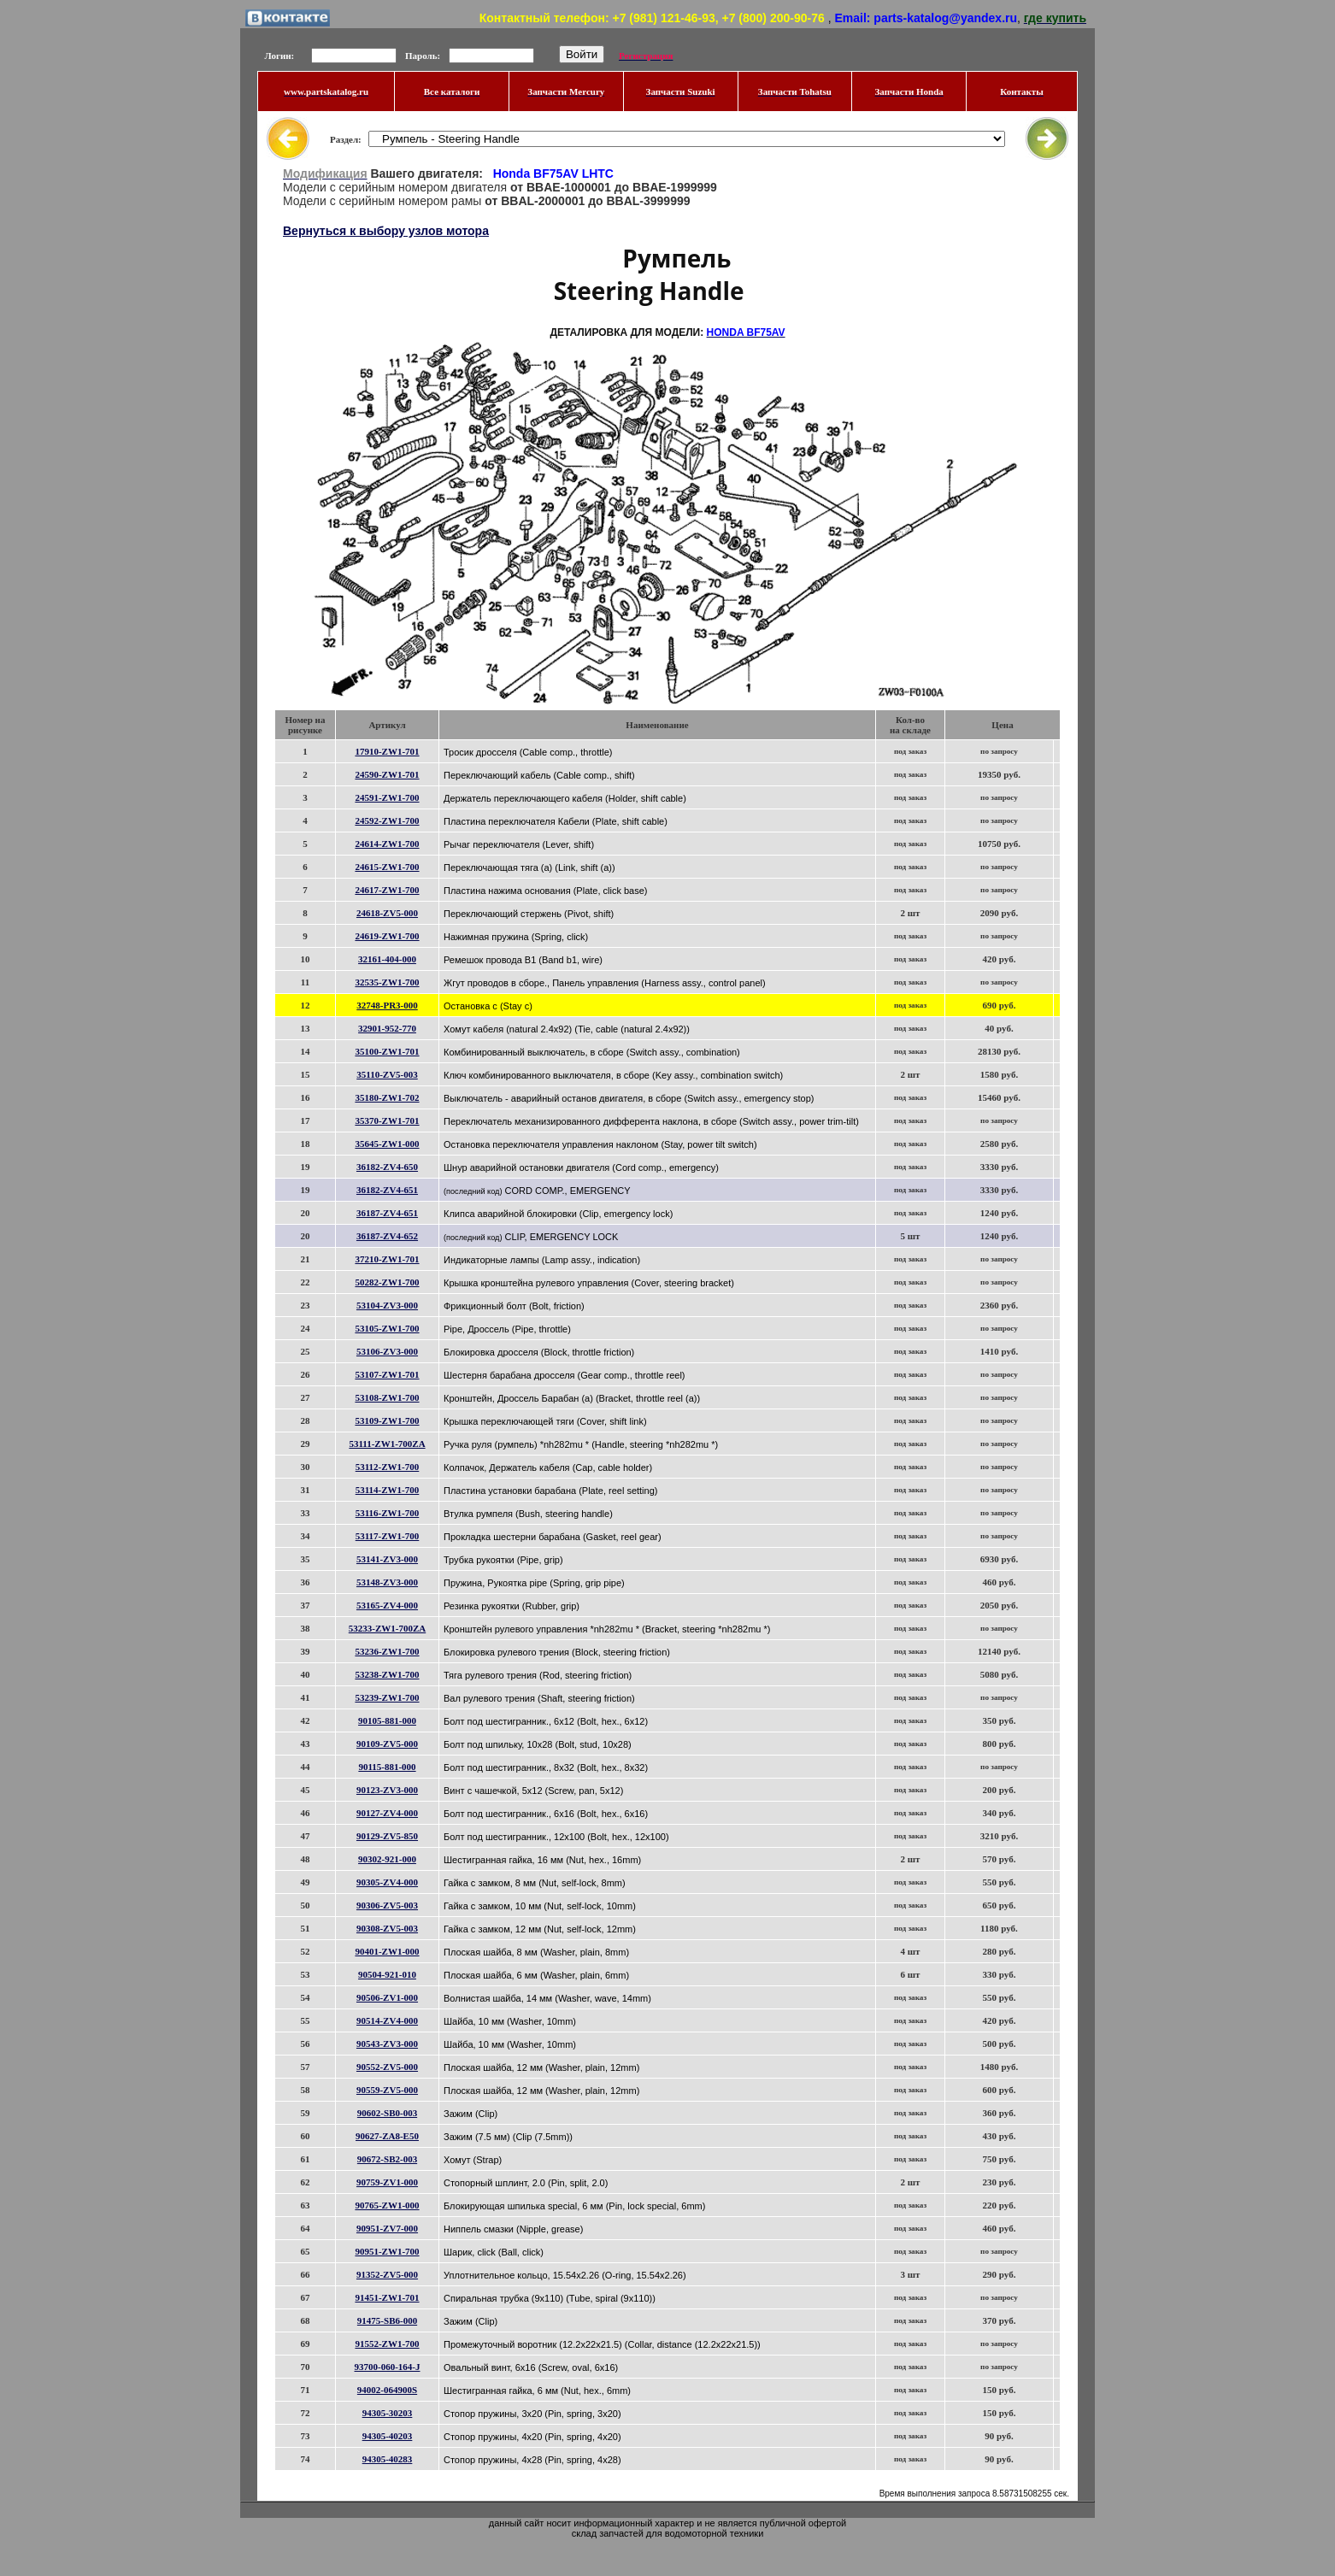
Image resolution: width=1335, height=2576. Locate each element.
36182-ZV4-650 (387, 1167)
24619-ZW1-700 (387, 936)
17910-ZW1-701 (387, 751)
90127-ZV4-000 (387, 1813)
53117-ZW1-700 (388, 1536)
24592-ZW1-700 (387, 820)
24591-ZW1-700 (387, 797)
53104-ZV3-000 (387, 1305)
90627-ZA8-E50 (387, 2136)
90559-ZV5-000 (387, 2090)
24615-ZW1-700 (387, 867)
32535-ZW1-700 (387, 982)
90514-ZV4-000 (387, 2020)
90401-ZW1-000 (387, 1951)
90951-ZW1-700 (387, 2251)
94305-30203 (387, 2413)
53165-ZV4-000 (387, 1605)
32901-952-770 (387, 1028)
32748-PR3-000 (387, 1005)
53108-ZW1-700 (387, 1397)
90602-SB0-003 (387, 2113)
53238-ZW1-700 (387, 1674)
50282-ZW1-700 (387, 1282)
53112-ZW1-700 (388, 1466)
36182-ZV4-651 (387, 1190)
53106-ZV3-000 (387, 1351)
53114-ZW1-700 (388, 1490)
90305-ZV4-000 (387, 1882)
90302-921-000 (387, 1859)
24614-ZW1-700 (387, 843)
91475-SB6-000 (387, 2320)
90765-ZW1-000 (387, 2205)
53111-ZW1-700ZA (387, 1443)
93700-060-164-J (387, 2366)
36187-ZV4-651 (387, 1213)
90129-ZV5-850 (387, 1836)
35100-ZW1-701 (387, 1051)
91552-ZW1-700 (387, 2343)
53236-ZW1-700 (387, 1651)
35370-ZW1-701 (387, 1120)
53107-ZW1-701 (387, 1374)
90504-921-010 (387, 1974)
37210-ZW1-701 (387, 1259)
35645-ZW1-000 (387, 1143)
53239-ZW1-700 (387, 1697)
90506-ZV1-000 (387, 1997)
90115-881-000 (386, 1766)
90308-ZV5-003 (387, 1928)
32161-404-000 (387, 959)
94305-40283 (387, 2459)
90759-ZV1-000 (387, 2182)
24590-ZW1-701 (387, 774)
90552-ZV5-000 (387, 2066)
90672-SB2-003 (387, 2159)
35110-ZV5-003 (387, 1074)
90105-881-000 (387, 1720)
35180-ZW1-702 (387, 1097)
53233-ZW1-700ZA (387, 1628)
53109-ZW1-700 (387, 1420)
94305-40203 (387, 2436)
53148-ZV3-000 (387, 1582)
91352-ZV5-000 (387, 2274)
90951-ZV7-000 (387, 2228)
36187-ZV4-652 (387, 1236)
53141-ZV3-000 (387, 1559)
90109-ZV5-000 (387, 1743)
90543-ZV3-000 (387, 2043)
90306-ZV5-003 (387, 1905)
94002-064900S (387, 2390)
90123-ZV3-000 (387, 1790)
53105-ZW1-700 (387, 1328)
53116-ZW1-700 (388, 1513)
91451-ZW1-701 (387, 2297)
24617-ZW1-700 (387, 890)
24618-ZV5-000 (387, 913)
